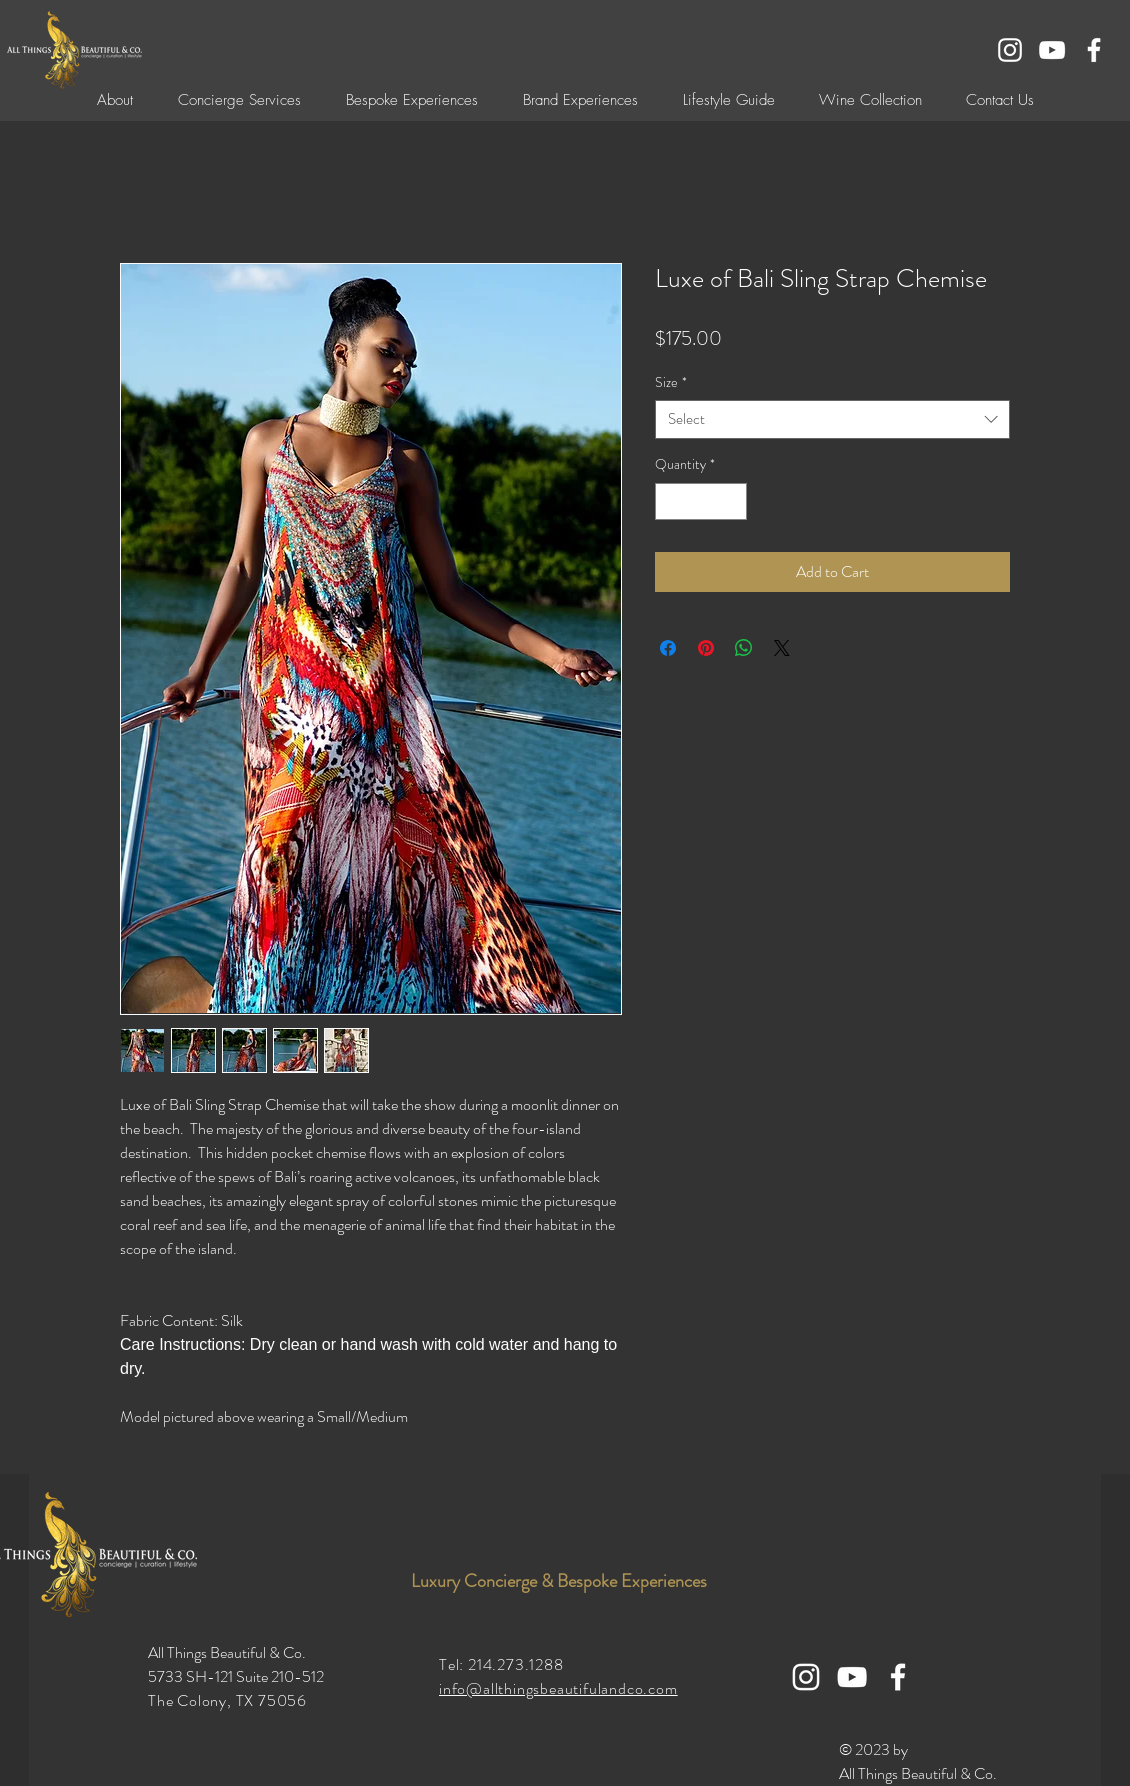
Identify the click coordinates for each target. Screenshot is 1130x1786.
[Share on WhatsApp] (744, 648)
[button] (411, 100)
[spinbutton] (701, 501)
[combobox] (832, 419)
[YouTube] (1052, 50)
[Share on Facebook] (668, 648)
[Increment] (731, 501)
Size (671, 382)
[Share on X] (782, 648)
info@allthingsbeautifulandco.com (558, 1688)
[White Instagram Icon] (1010, 50)
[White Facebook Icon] (1094, 50)
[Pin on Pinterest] (706, 648)
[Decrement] (670, 501)
